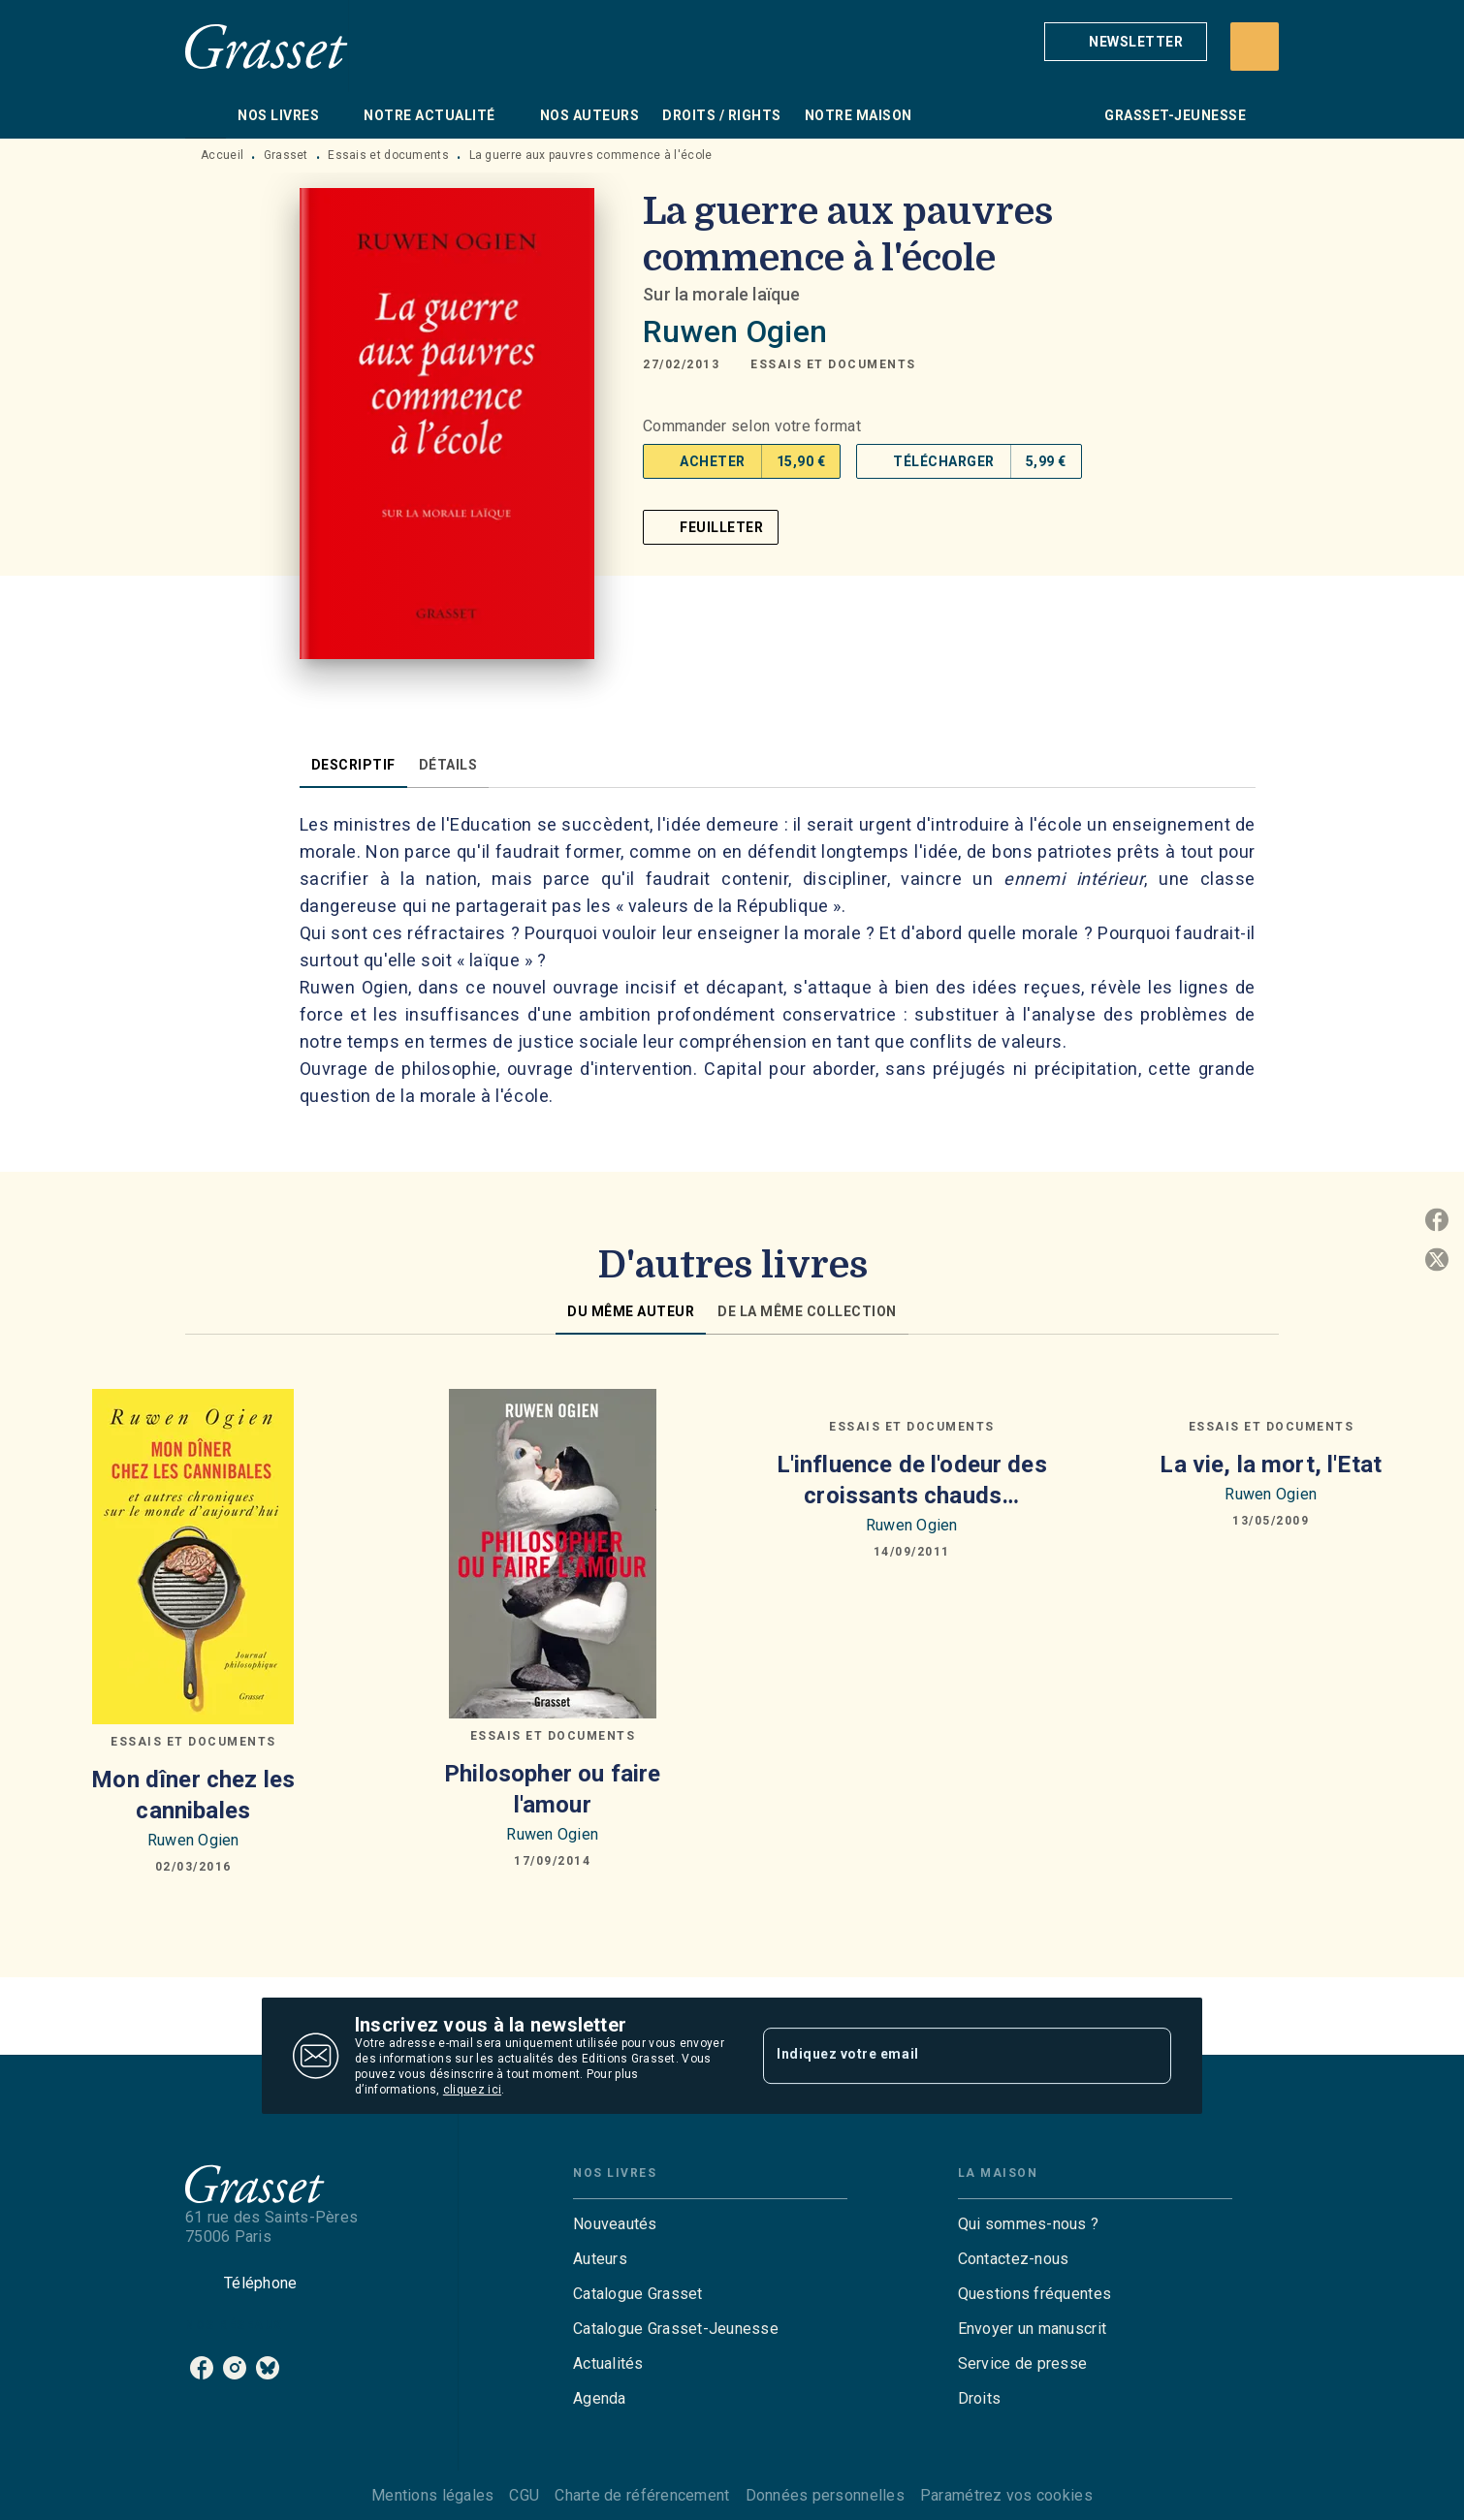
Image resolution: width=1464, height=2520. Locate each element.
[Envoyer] (1148, 2055)
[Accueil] (266, 46)
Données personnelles (825, 2495)
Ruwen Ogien (735, 331)
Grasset (286, 155)
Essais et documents (388, 155)
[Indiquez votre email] (943, 2056)
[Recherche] (1254, 46)
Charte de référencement (642, 2495)
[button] (1125, 41)
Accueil (222, 155)
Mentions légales (432, 2495)
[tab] (205, 115)
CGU (524, 2495)
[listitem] (201, 2367)
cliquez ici (472, 2089)
